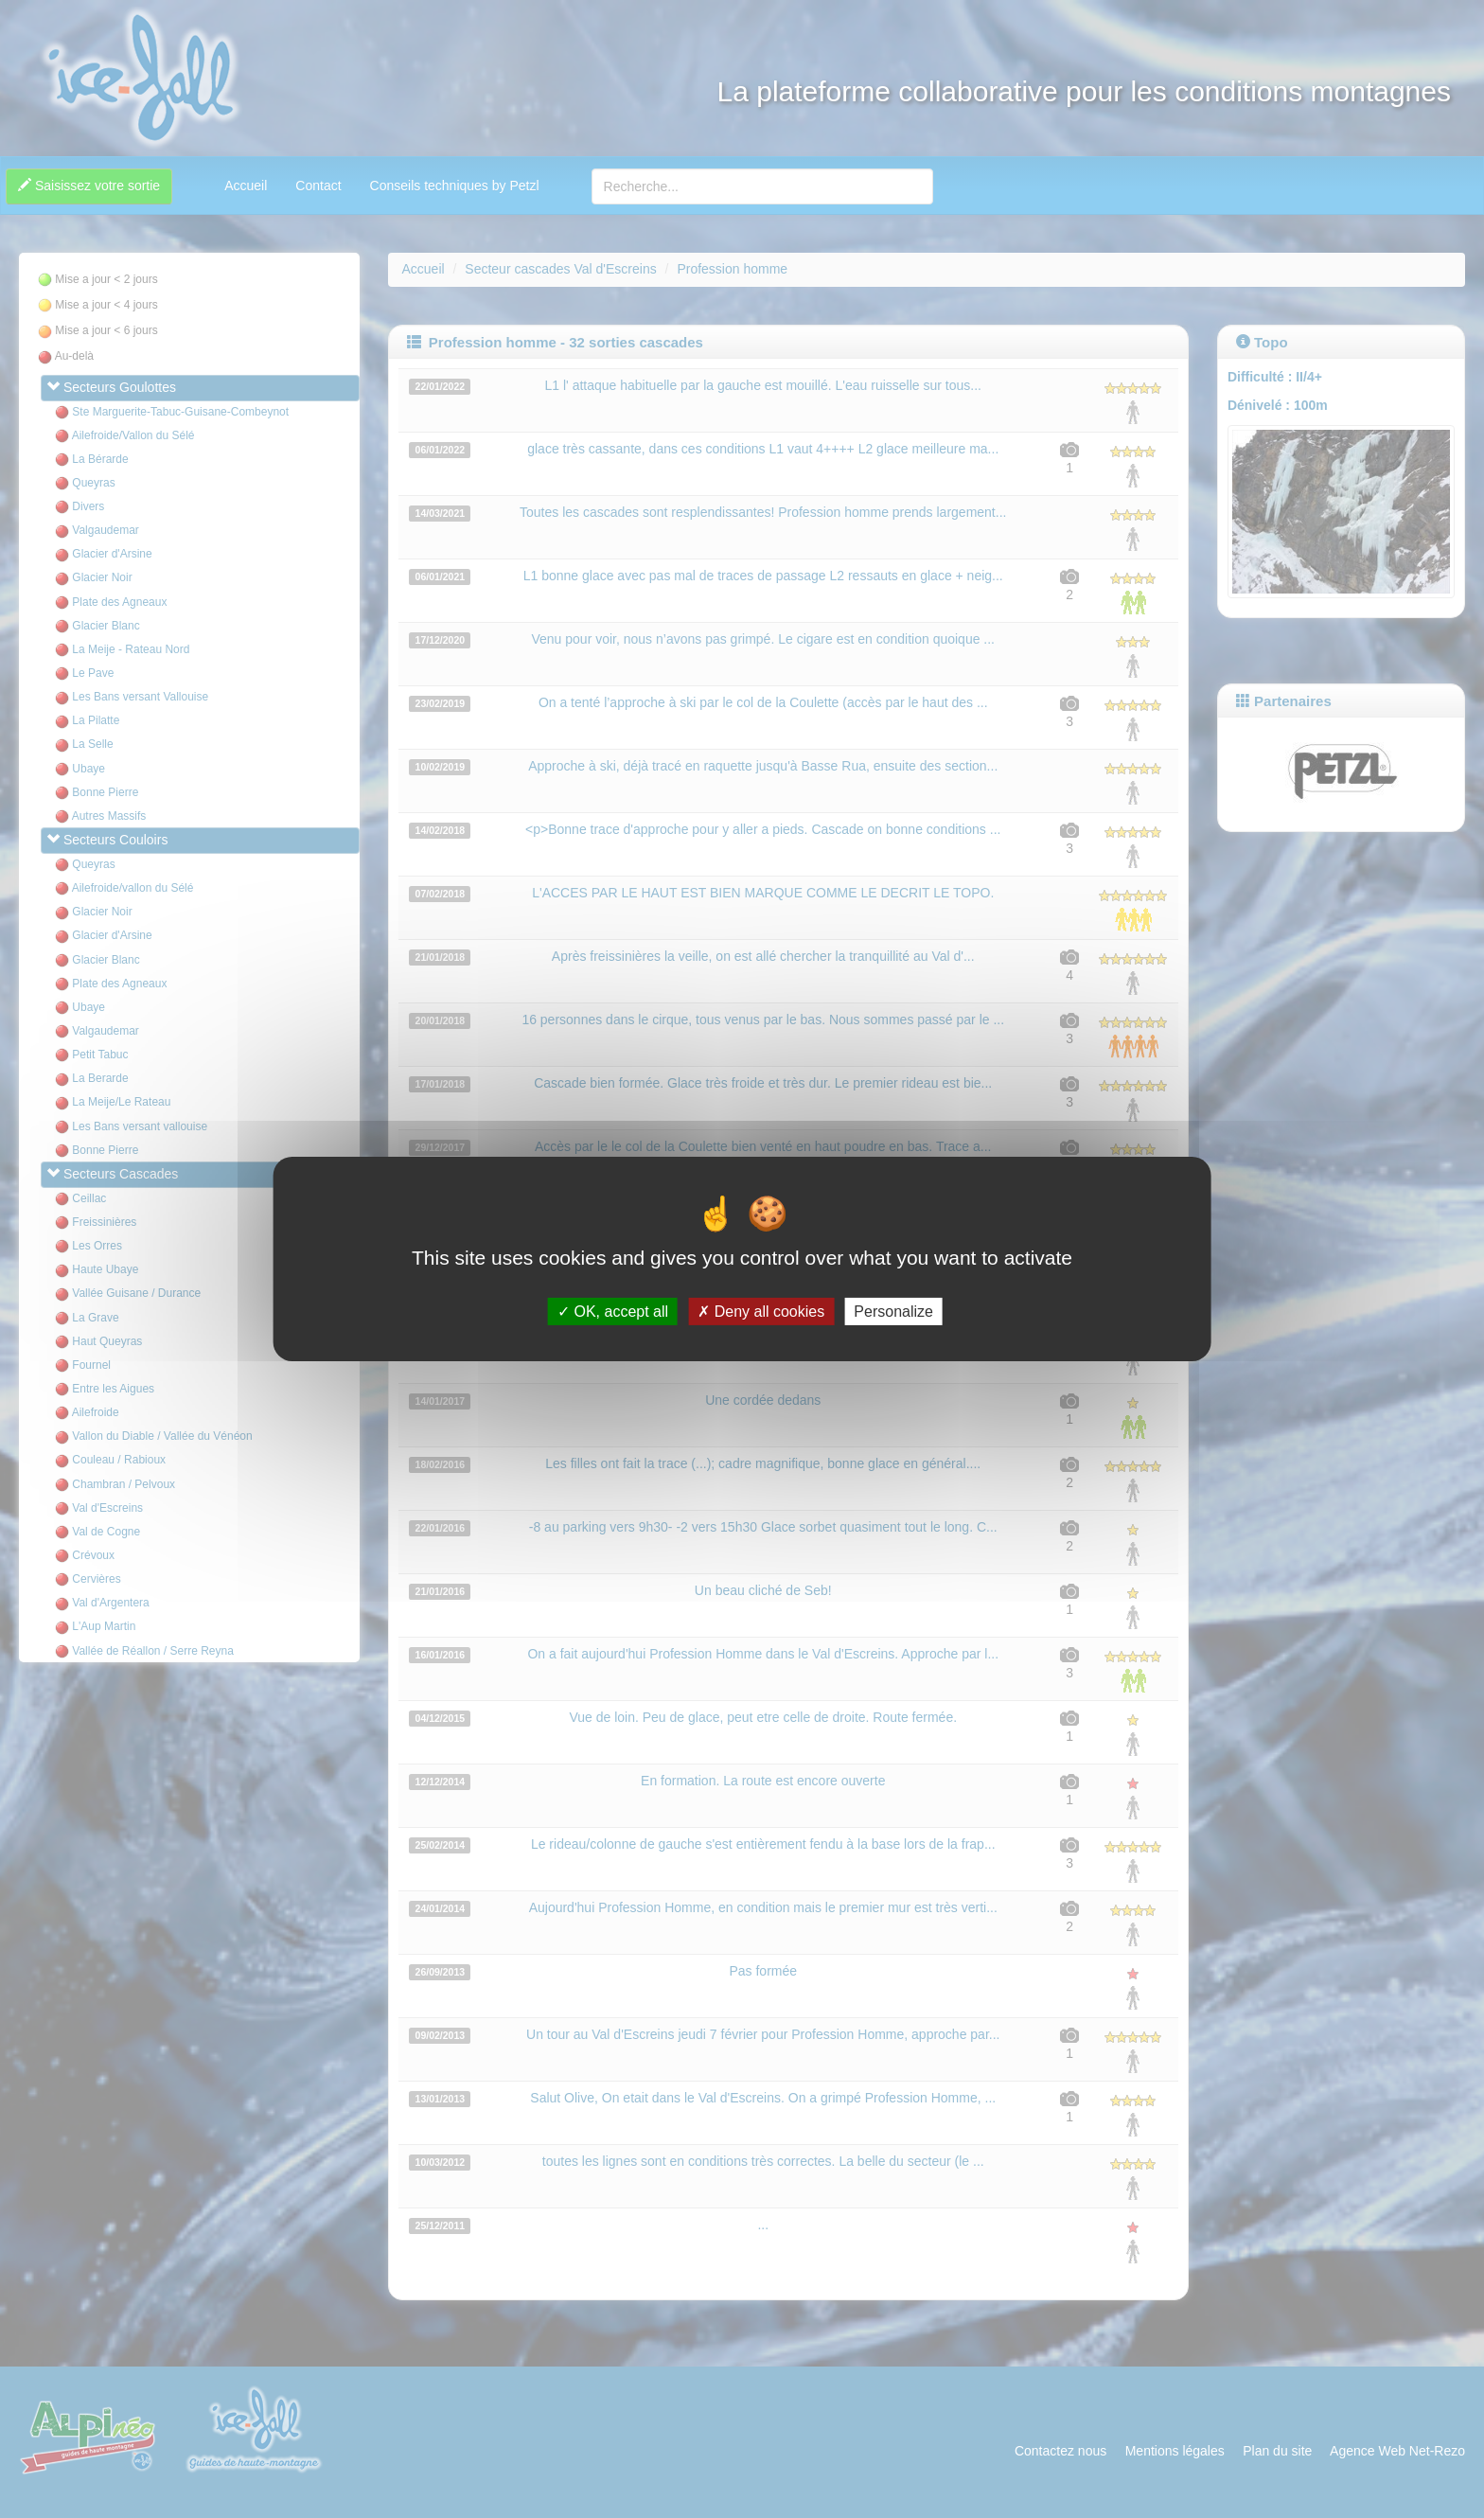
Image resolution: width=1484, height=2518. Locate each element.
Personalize (893, 1311)
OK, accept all (612, 1311)
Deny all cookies (761, 1311)
